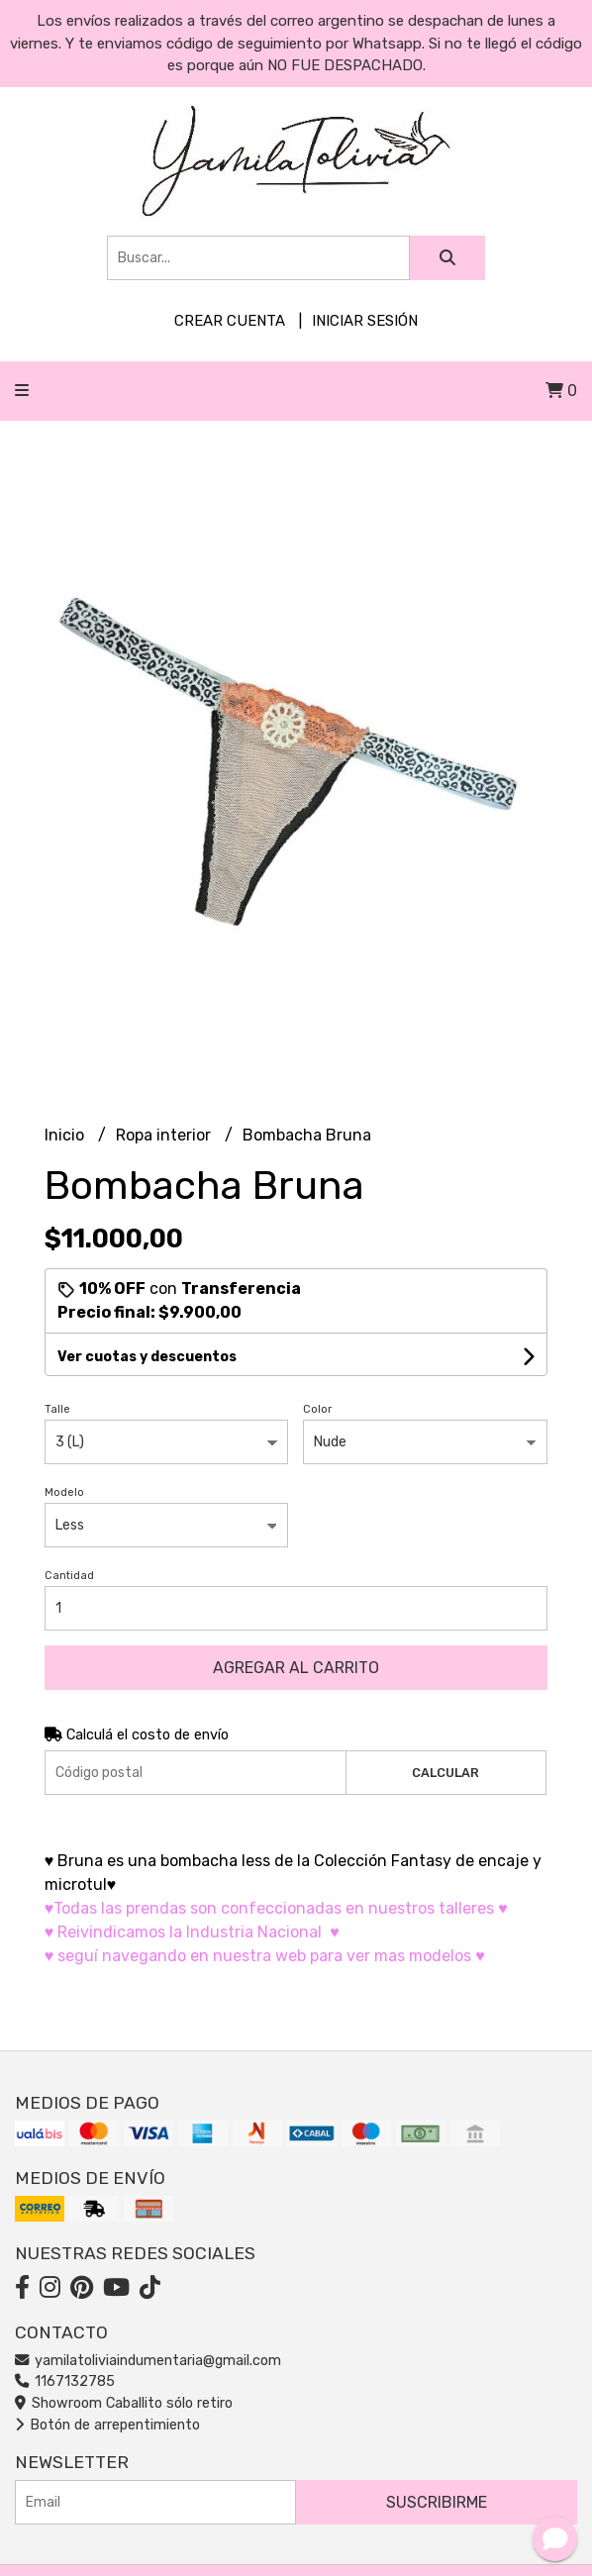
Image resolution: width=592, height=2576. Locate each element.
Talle (57, 1409)
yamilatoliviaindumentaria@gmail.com (148, 2360)
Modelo (64, 1492)
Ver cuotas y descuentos (147, 1356)
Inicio (66, 1135)
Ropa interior (165, 1135)
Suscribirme (436, 2502)
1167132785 (65, 2381)
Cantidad (69, 1575)
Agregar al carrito (296, 1667)
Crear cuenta (229, 321)
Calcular (445, 1772)
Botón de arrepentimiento (107, 2425)
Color (317, 1409)
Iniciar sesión (365, 321)
